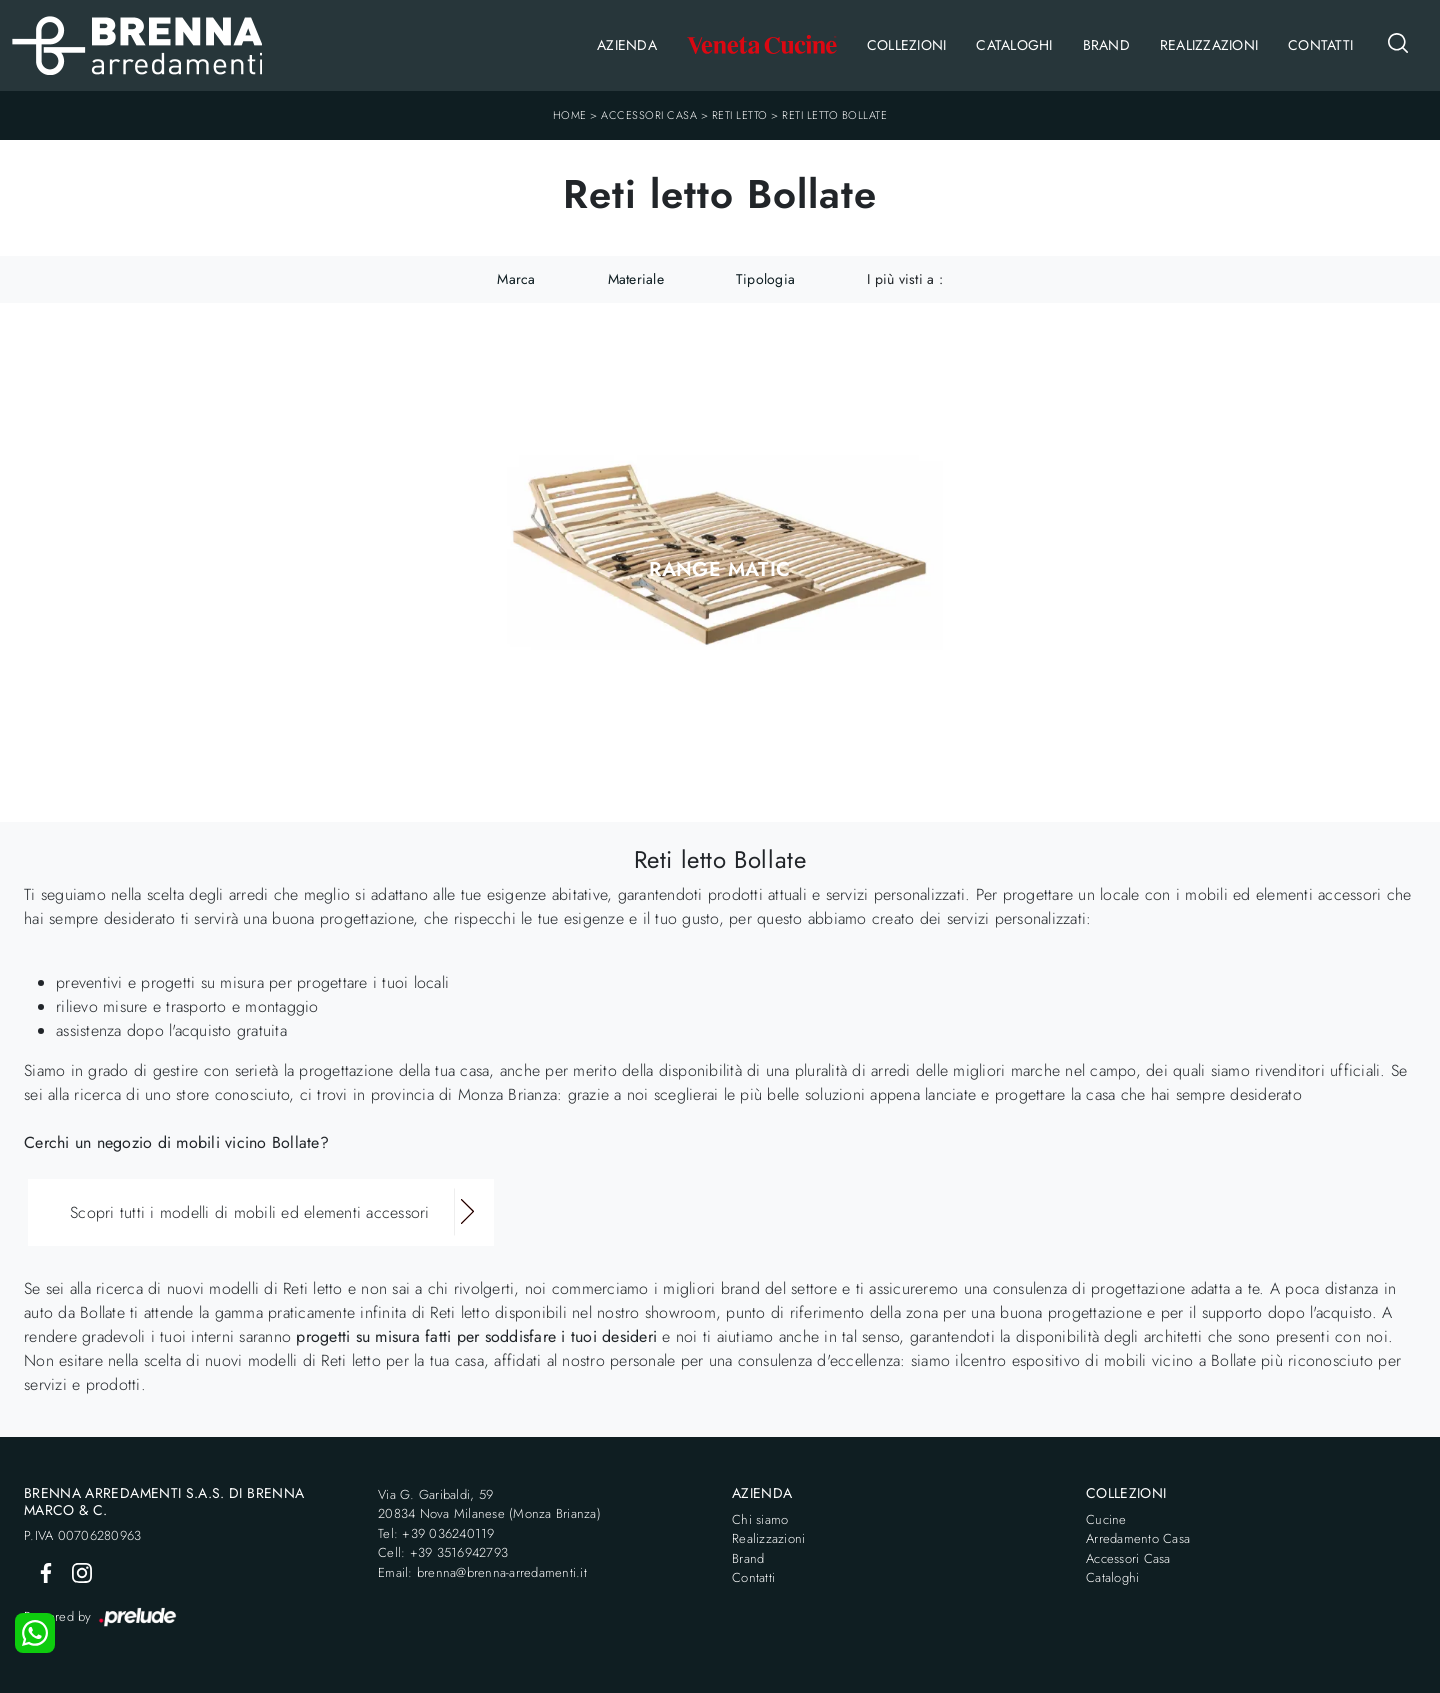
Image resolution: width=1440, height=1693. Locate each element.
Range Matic (719, 570)
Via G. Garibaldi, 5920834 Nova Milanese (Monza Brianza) (489, 1504)
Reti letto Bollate (834, 115)
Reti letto (740, 115)
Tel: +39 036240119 (436, 1533)
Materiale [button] (636, 279)
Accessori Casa (649, 115)
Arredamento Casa (1138, 1538)
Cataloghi (1014, 45)
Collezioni (907, 45)
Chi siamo (760, 1519)
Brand (1106, 45)
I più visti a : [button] (905, 279)
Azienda (627, 45)
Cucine (1106, 1519)
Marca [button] (516, 279)
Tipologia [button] (765, 279)
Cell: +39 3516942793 (443, 1552)
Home (570, 115)
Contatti (1320, 45)
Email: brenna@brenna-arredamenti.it (482, 1572)
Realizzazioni (1209, 45)
